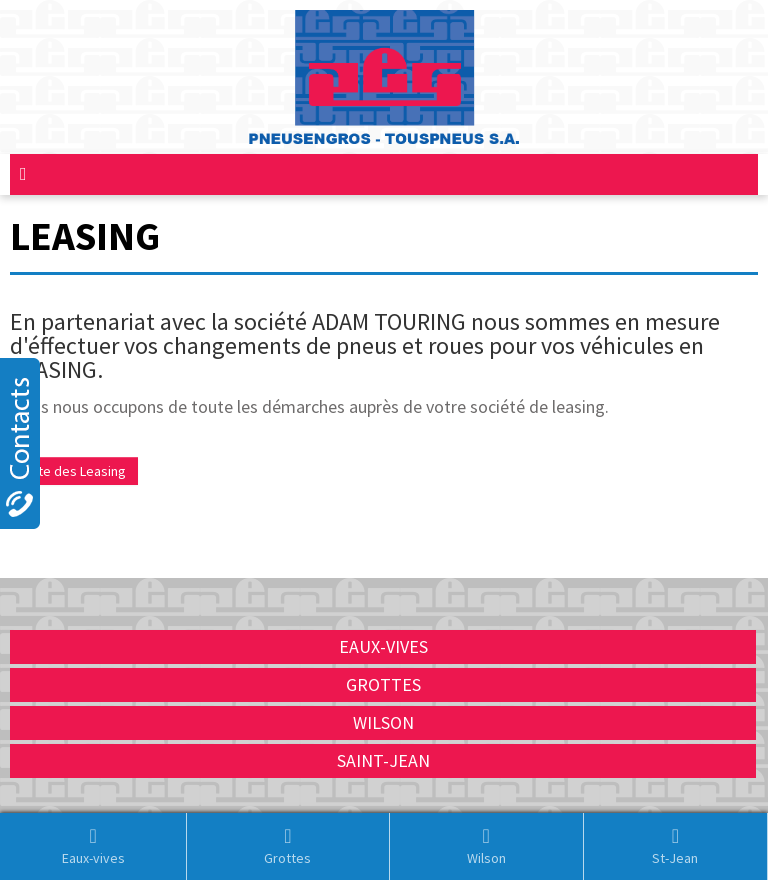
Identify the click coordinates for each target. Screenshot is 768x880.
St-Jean (675, 846)
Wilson (486, 846)
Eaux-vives (93, 846)
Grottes (287, 846)
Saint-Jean (383, 760)
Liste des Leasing (74, 471)
